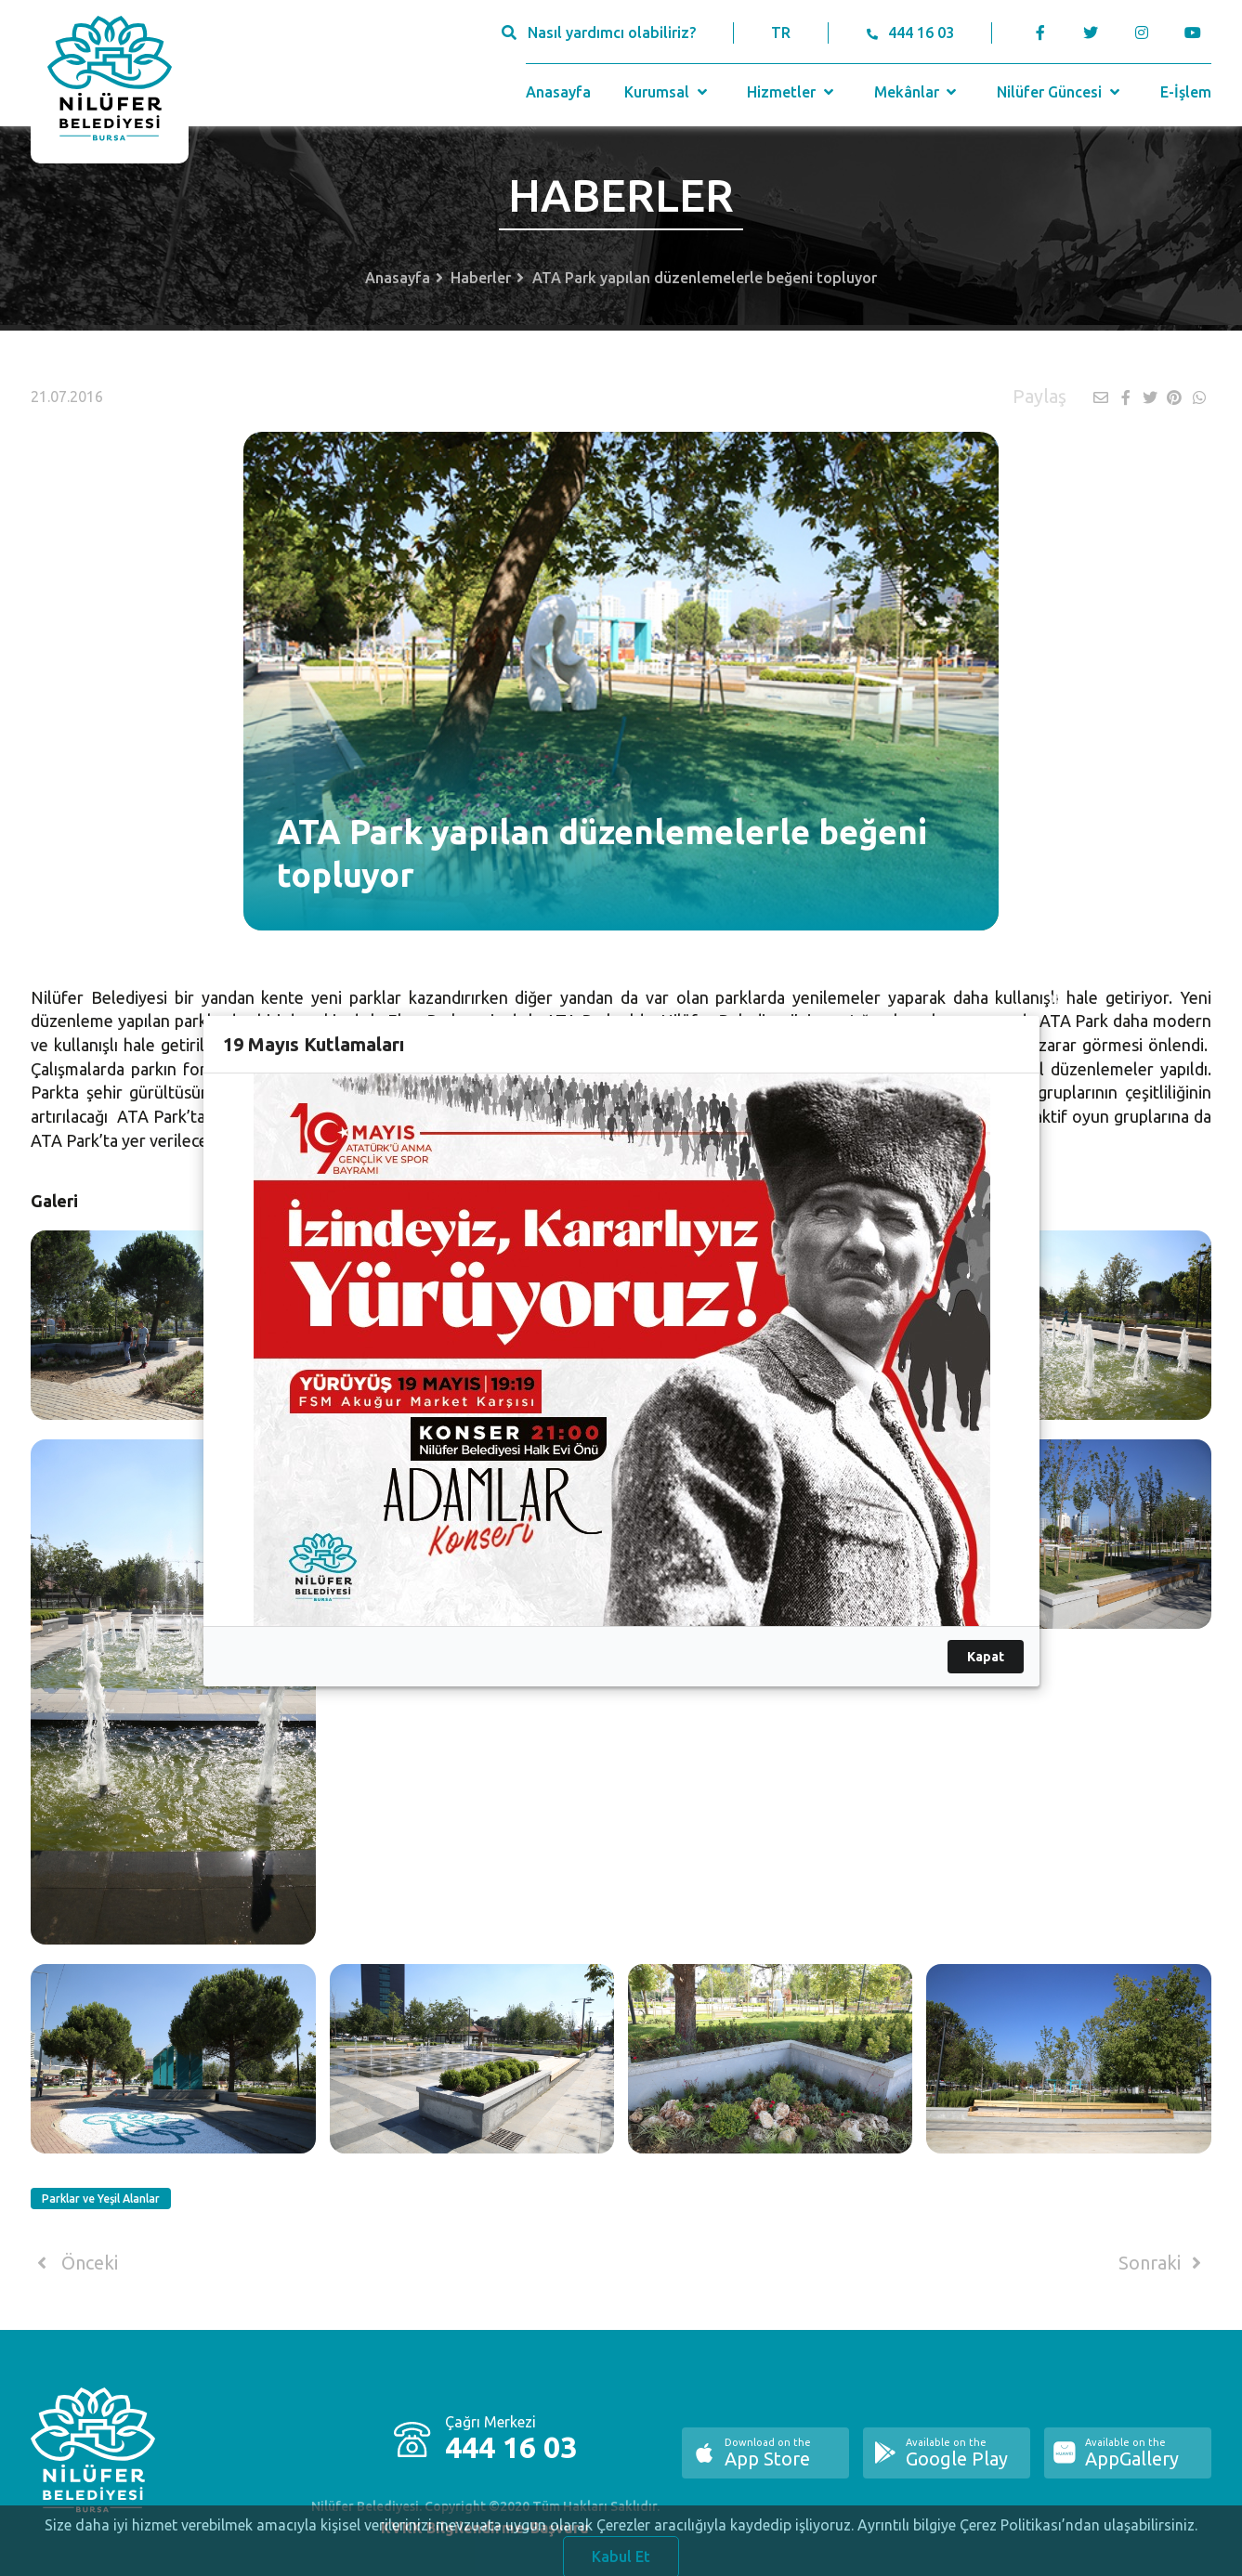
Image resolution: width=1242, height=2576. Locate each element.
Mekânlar (917, 92)
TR (781, 32)
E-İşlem (1185, 92)
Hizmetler (792, 92)
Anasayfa (558, 92)
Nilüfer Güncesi (1060, 92)
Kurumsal (667, 92)
